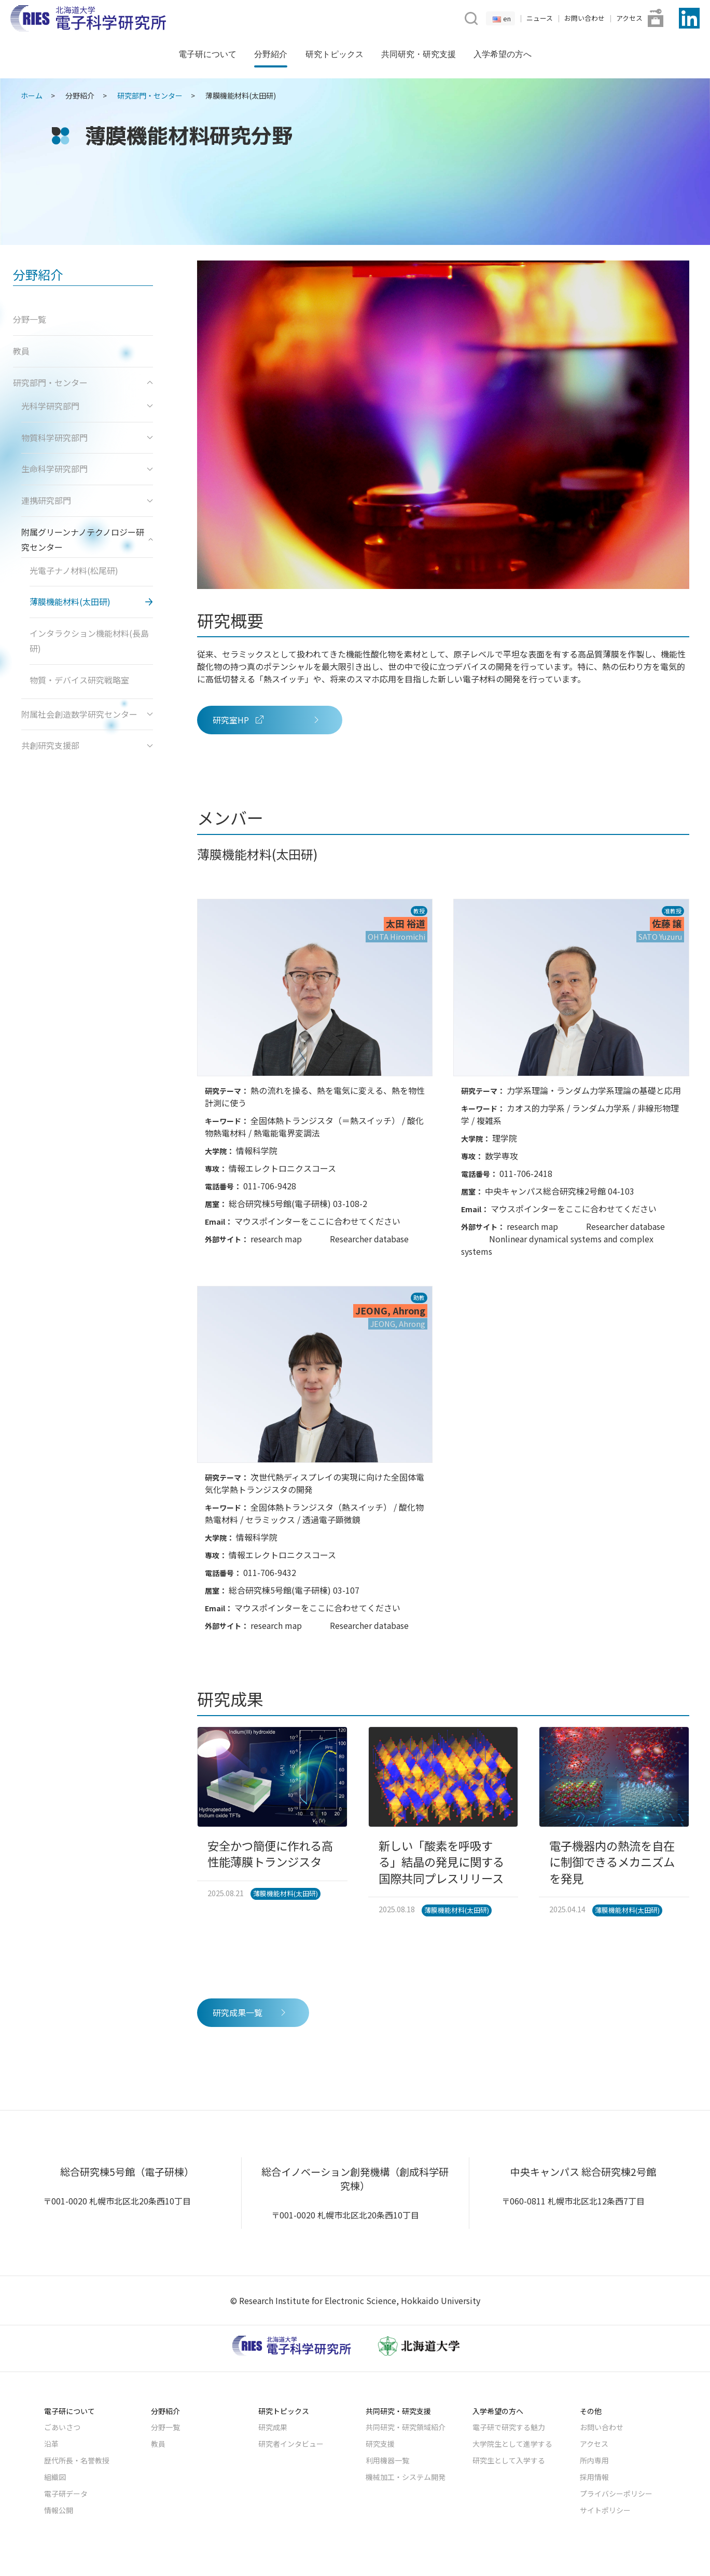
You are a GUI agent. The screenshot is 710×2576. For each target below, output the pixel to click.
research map (276, 1238)
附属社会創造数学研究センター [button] (87, 714)
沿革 (51, 2443)
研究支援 (380, 2443)
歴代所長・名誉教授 (76, 2460)
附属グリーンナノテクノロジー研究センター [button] (87, 539)
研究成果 (272, 2427)
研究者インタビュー (291, 2443)
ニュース (539, 18)
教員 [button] (21, 351)
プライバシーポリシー (616, 2493)
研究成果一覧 (250, 2012)
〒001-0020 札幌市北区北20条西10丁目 (117, 2201)
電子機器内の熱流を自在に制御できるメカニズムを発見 (612, 1861)
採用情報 (594, 2477)
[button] (470, 17)
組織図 (55, 2477)
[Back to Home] (88, 18)
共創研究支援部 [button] (87, 745)
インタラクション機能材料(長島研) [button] (89, 640)
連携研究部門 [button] (87, 500)
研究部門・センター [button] (83, 382)
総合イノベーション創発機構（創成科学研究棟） (355, 2178)
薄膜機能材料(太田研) (285, 1893)
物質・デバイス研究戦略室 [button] (79, 680)
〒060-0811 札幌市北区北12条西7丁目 (573, 2201)
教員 (158, 2443)
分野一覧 (165, 2427)
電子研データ (66, 2493)
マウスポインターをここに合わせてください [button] (317, 1221)
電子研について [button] (207, 54)
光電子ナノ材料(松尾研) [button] (74, 570)
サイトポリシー (605, 2510)
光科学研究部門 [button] (87, 406)
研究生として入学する (508, 2460)
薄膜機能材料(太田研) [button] (70, 601)
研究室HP (267, 720)
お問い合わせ (584, 18)
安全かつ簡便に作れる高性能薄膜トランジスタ (270, 1853)
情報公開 (58, 2510)
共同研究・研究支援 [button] (418, 54)
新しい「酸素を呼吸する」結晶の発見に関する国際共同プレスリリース (441, 1861)
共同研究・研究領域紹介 (406, 2427)
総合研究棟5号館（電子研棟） (127, 2171)
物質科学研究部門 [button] (87, 437)
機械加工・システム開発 (406, 2477)
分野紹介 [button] (270, 54)
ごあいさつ (62, 2427)
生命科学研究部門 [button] (87, 468)
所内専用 (594, 2460)
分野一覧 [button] (29, 319)
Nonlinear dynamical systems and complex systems (557, 1244)
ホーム (32, 95)
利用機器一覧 (387, 2460)
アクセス (629, 18)
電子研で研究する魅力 (508, 2427)
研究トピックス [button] (334, 54)
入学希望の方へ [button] (503, 54)
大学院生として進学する (512, 2443)
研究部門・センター (150, 95)
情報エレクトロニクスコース (282, 1168)
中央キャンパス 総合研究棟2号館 (583, 2171)
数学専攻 (501, 1155)
